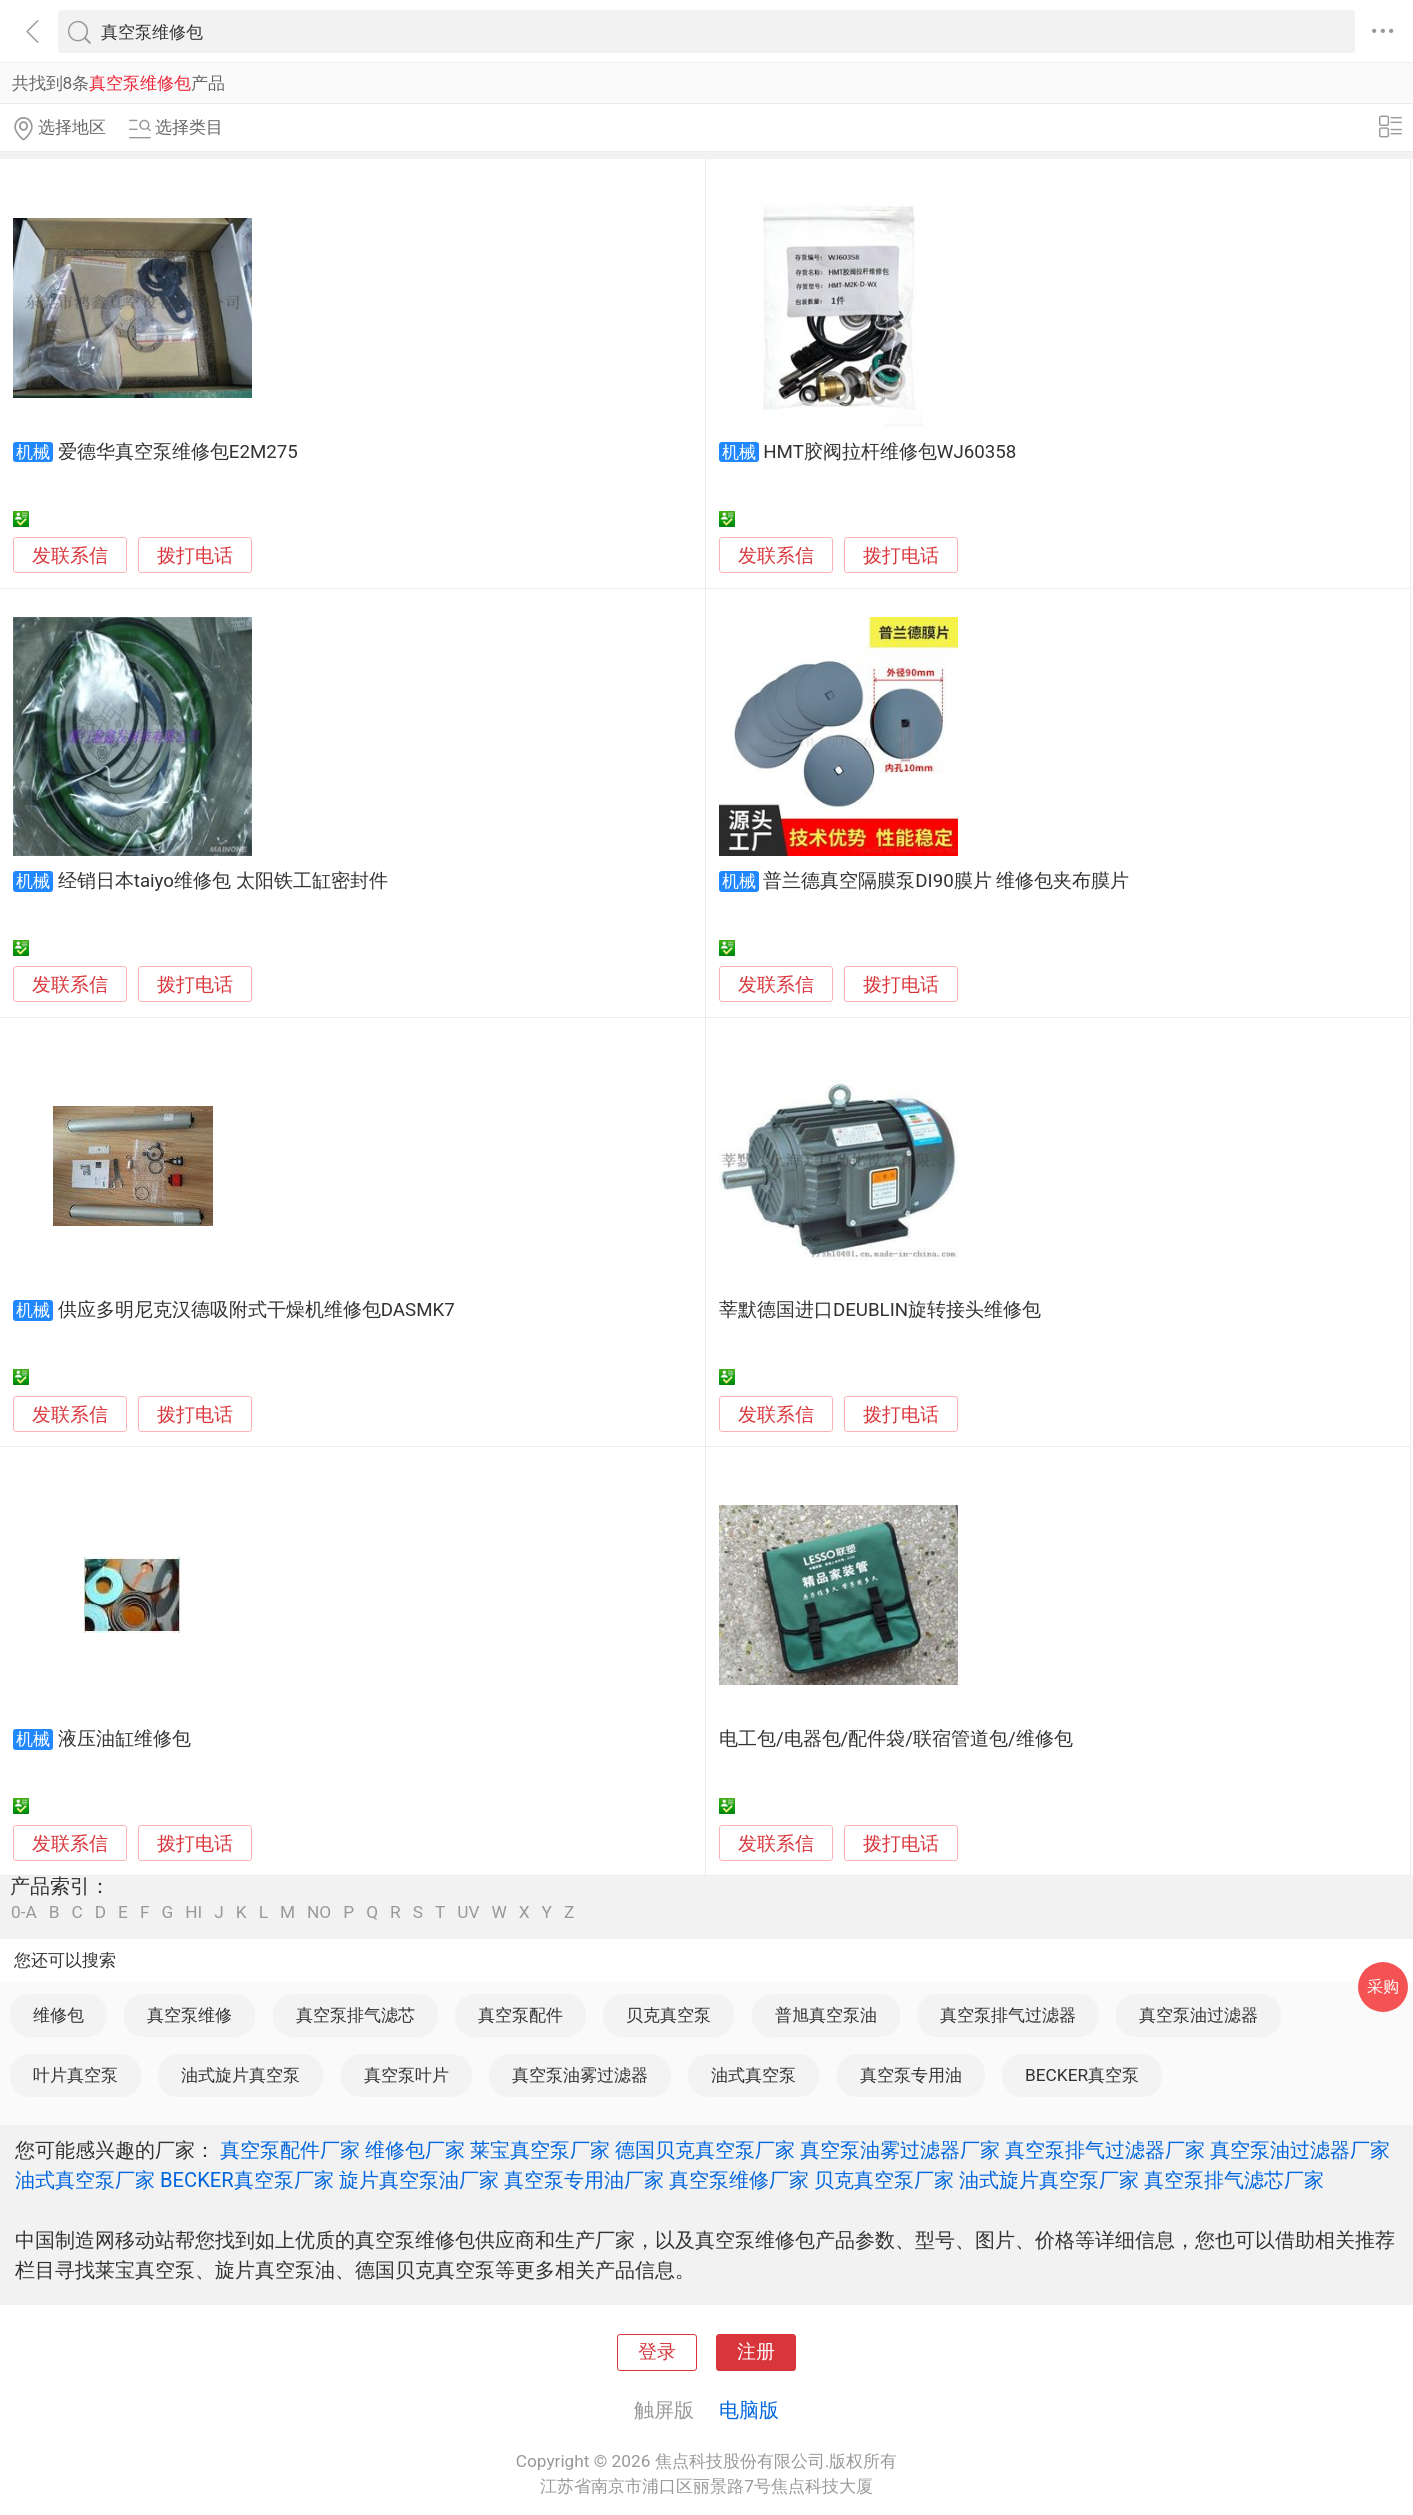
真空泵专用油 (911, 2075)
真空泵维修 (189, 2015)
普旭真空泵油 (826, 2015)
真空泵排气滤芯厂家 (1234, 2180)
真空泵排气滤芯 (355, 2015)
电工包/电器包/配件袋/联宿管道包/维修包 (896, 1739)
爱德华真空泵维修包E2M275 (178, 452)
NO (319, 1912)
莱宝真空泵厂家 (540, 2150)
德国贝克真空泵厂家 (705, 2150)
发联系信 (70, 556)
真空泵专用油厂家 (584, 2180)
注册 (756, 2352)
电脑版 (749, 2410)
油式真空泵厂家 (85, 2180)
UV (468, 1912)
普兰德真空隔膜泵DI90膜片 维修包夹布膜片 (946, 881)
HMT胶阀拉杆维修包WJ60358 (889, 452)
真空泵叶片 (406, 2075)
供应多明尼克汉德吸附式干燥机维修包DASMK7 (256, 1310)
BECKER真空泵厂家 (247, 2180)
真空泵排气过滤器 (1008, 2015)
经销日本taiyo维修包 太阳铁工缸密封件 (223, 881)
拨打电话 (195, 555)
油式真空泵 (753, 2075)
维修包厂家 (415, 2150)
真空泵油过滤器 (1198, 2015)
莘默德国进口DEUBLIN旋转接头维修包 (880, 1310)
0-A (24, 1912)
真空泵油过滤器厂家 (1300, 2150)
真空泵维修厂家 (739, 2180)
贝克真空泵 (668, 2015)
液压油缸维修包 (124, 1739)
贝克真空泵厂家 (884, 2180)
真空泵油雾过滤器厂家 (900, 2150)
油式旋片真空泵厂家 (1049, 2180)
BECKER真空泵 (1082, 2075)
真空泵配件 (520, 2015)
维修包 (58, 2015)
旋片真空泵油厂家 (419, 2180)
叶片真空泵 (75, 2075)
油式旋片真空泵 (240, 2075)
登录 (657, 2352)
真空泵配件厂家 (290, 2150)
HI (193, 1912)
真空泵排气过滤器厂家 (1105, 2150)
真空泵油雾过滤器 (580, 2075)
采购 (1383, 1986)
